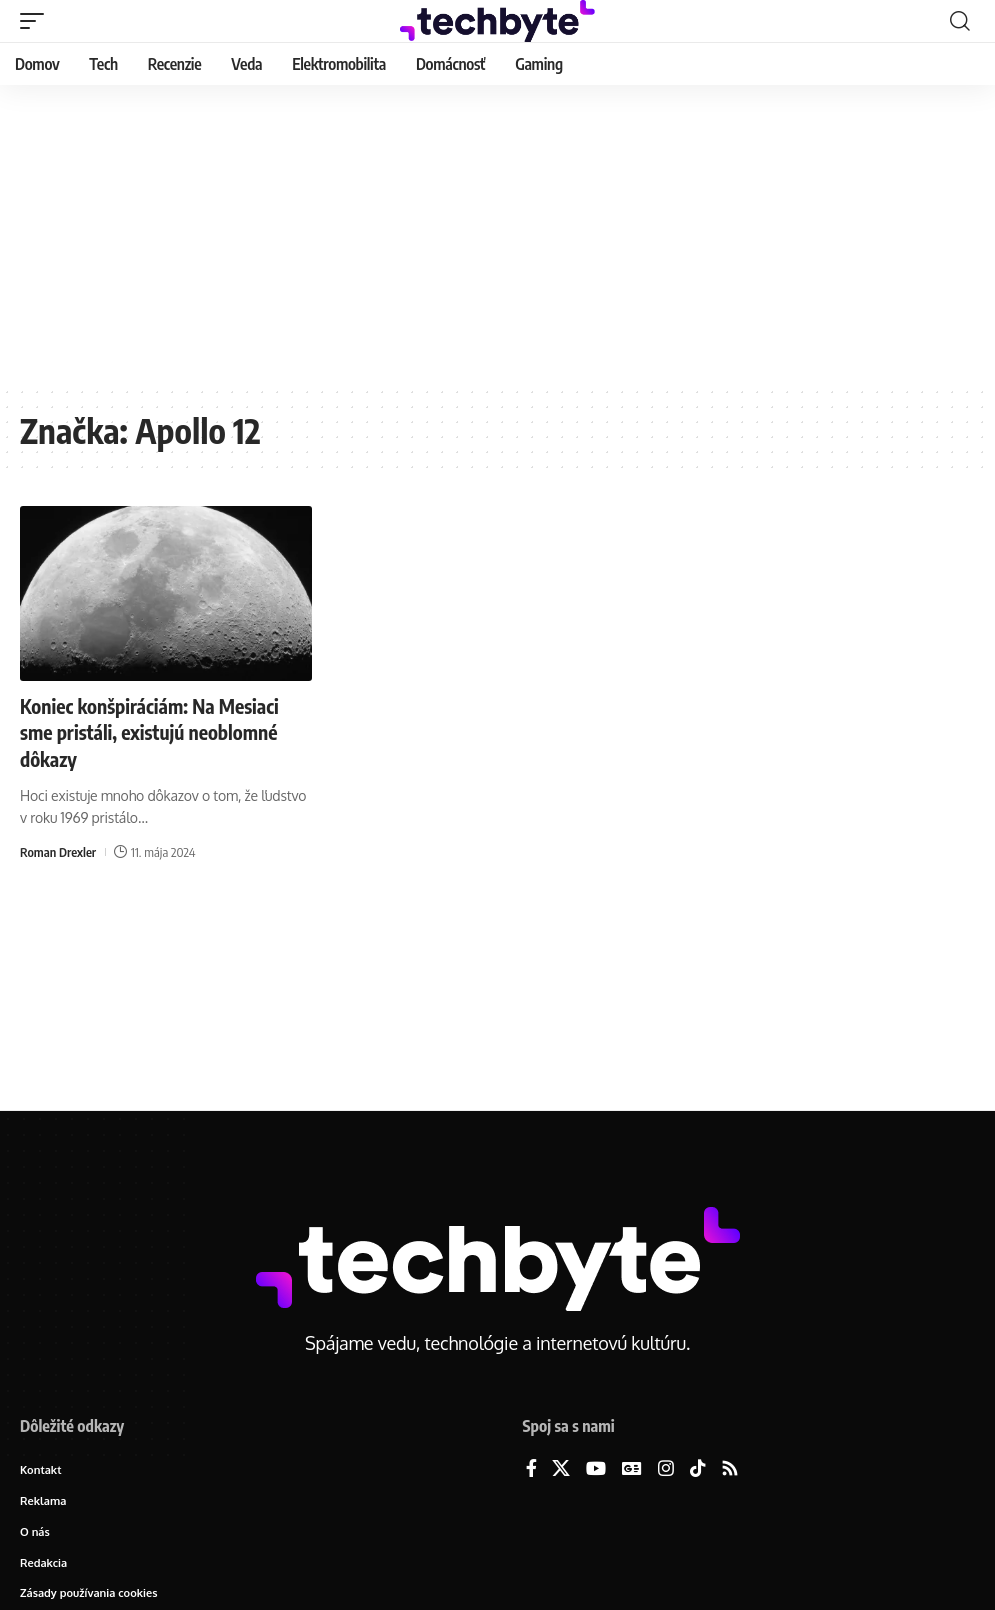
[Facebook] (531, 1469)
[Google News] (632, 1469)
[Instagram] (666, 1469)
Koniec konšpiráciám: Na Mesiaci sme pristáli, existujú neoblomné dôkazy (153, 731)
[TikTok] (698, 1469)
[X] (561, 1469)
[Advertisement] (497, 235)
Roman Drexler (58, 850)
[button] (37, 21)
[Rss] (730, 1469)
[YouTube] (596, 1469)
